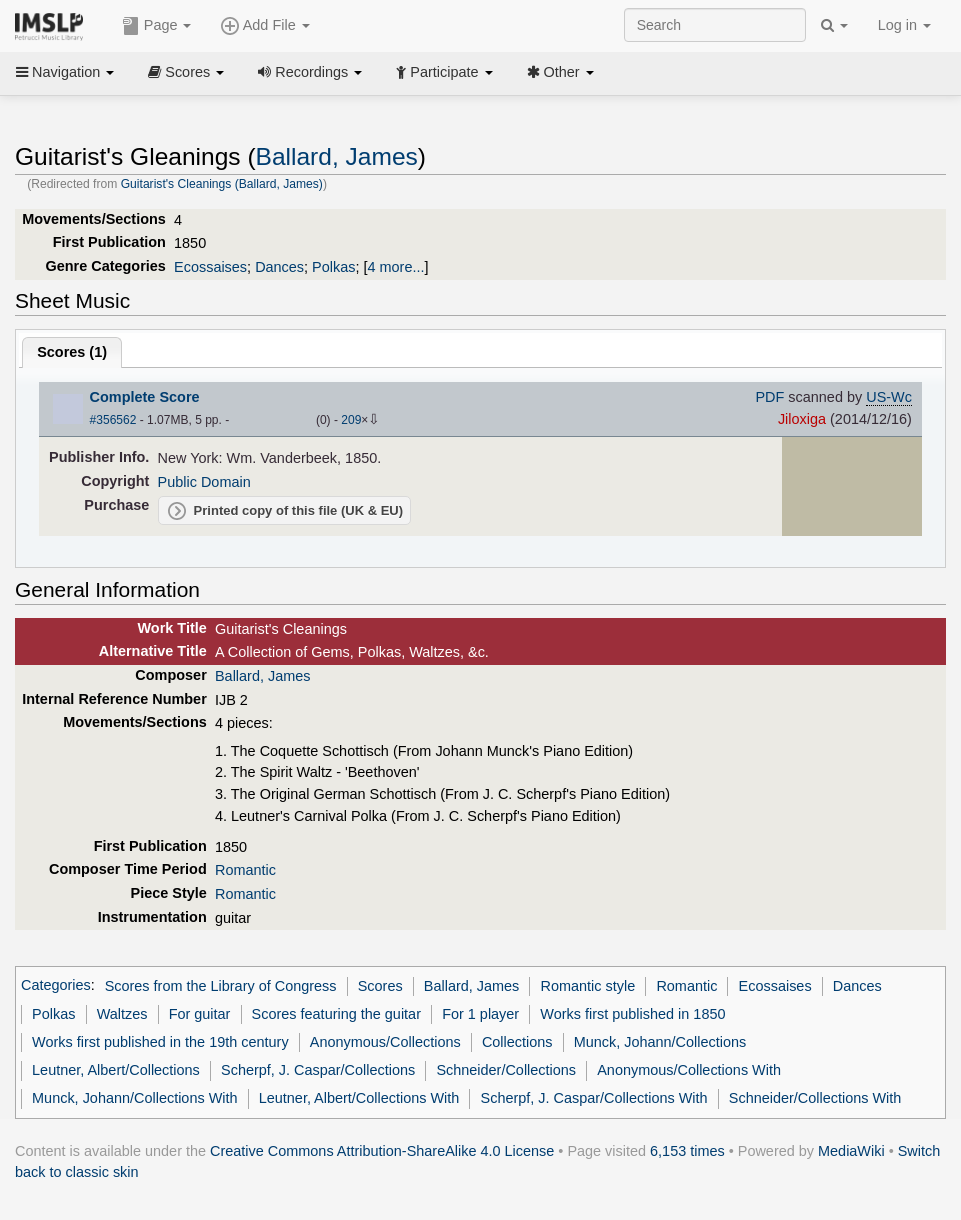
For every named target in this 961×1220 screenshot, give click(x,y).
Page (157, 26)
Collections (517, 1042)
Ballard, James (337, 156)
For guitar (200, 1014)
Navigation (65, 72)
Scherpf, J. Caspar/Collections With (594, 1098)
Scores (186, 72)
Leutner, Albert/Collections (116, 1070)
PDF (769, 397)
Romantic (245, 870)
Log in (904, 25)
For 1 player (480, 1014)
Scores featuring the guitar (336, 1014)
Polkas (333, 267)
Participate (444, 72)
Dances (279, 267)
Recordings (310, 72)
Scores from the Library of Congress (221, 986)
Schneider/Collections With (815, 1098)
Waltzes (122, 1014)
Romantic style (588, 986)
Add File (265, 26)
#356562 (113, 420)
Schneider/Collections (506, 1070)
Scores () (72, 352)
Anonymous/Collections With (689, 1070)
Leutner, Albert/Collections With (359, 1098)
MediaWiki (851, 1151)
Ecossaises (210, 267)
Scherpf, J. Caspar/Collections (318, 1070)
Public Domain (204, 482)
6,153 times (687, 1151)
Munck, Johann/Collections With (134, 1098)
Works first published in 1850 (632, 1014)
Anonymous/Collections (385, 1042)
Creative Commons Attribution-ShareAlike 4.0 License (382, 1151)
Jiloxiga (802, 419)
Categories (56, 986)
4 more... (396, 267)
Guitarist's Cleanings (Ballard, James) (222, 184)
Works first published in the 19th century (160, 1042)
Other (560, 72)
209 (351, 420)
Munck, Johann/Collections (660, 1042)
